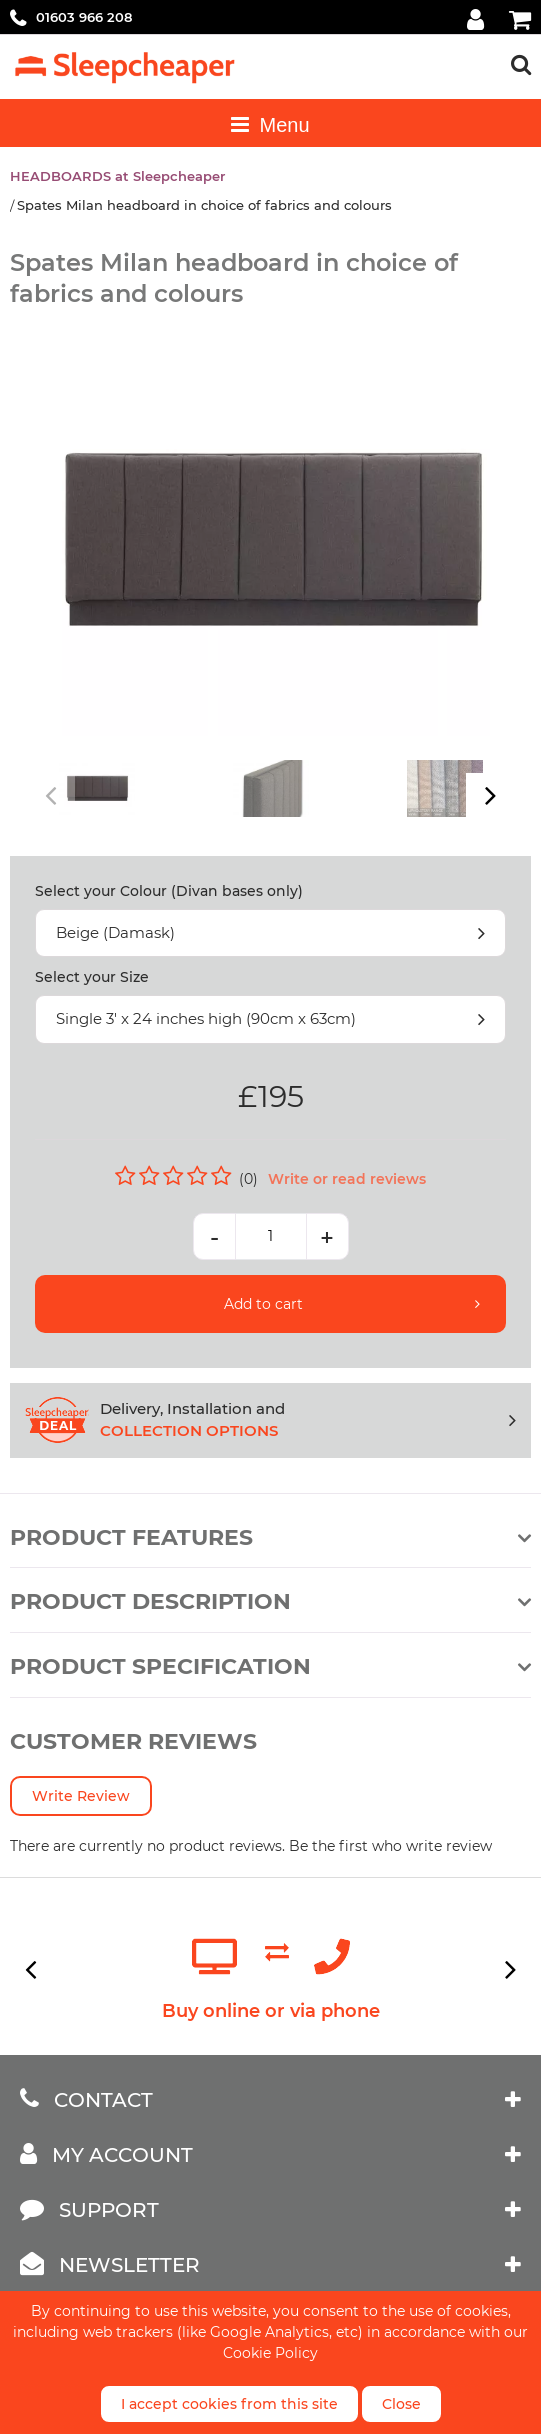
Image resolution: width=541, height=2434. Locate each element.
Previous (52, 795)
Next (488, 795)
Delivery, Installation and (308, 1421)
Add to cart (263, 1304)
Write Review (81, 1796)
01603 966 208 (84, 17)
